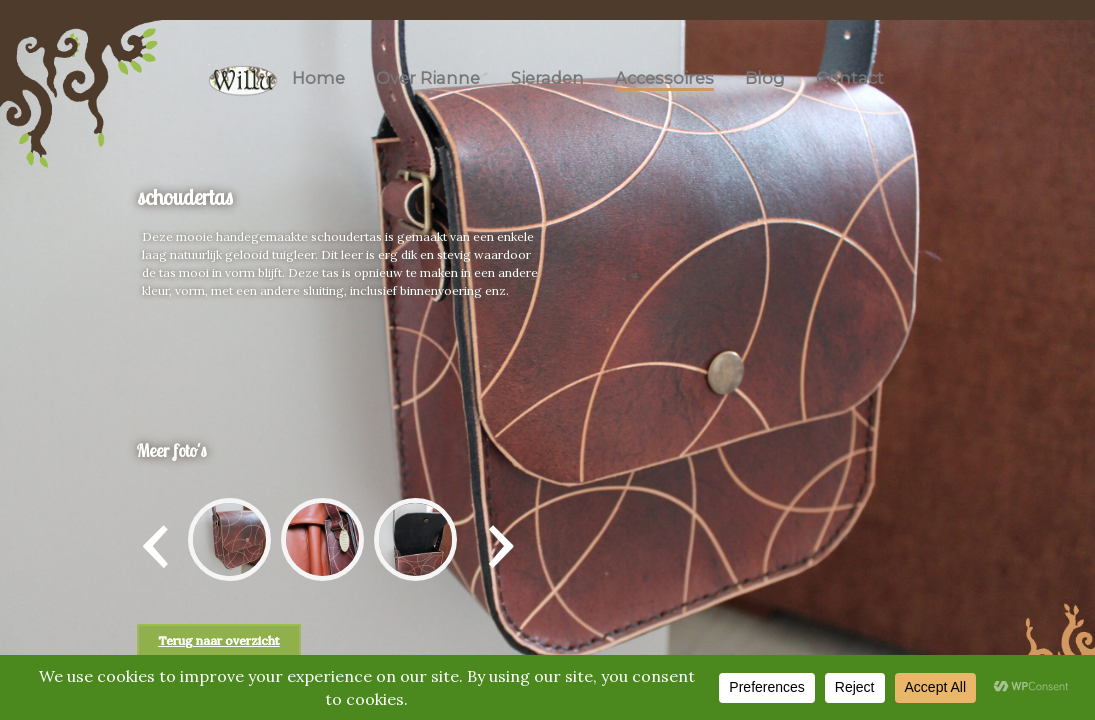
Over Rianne (428, 78)
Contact (850, 78)
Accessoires (664, 78)
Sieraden (547, 78)
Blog (765, 78)
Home (318, 78)
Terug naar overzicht (218, 640)
